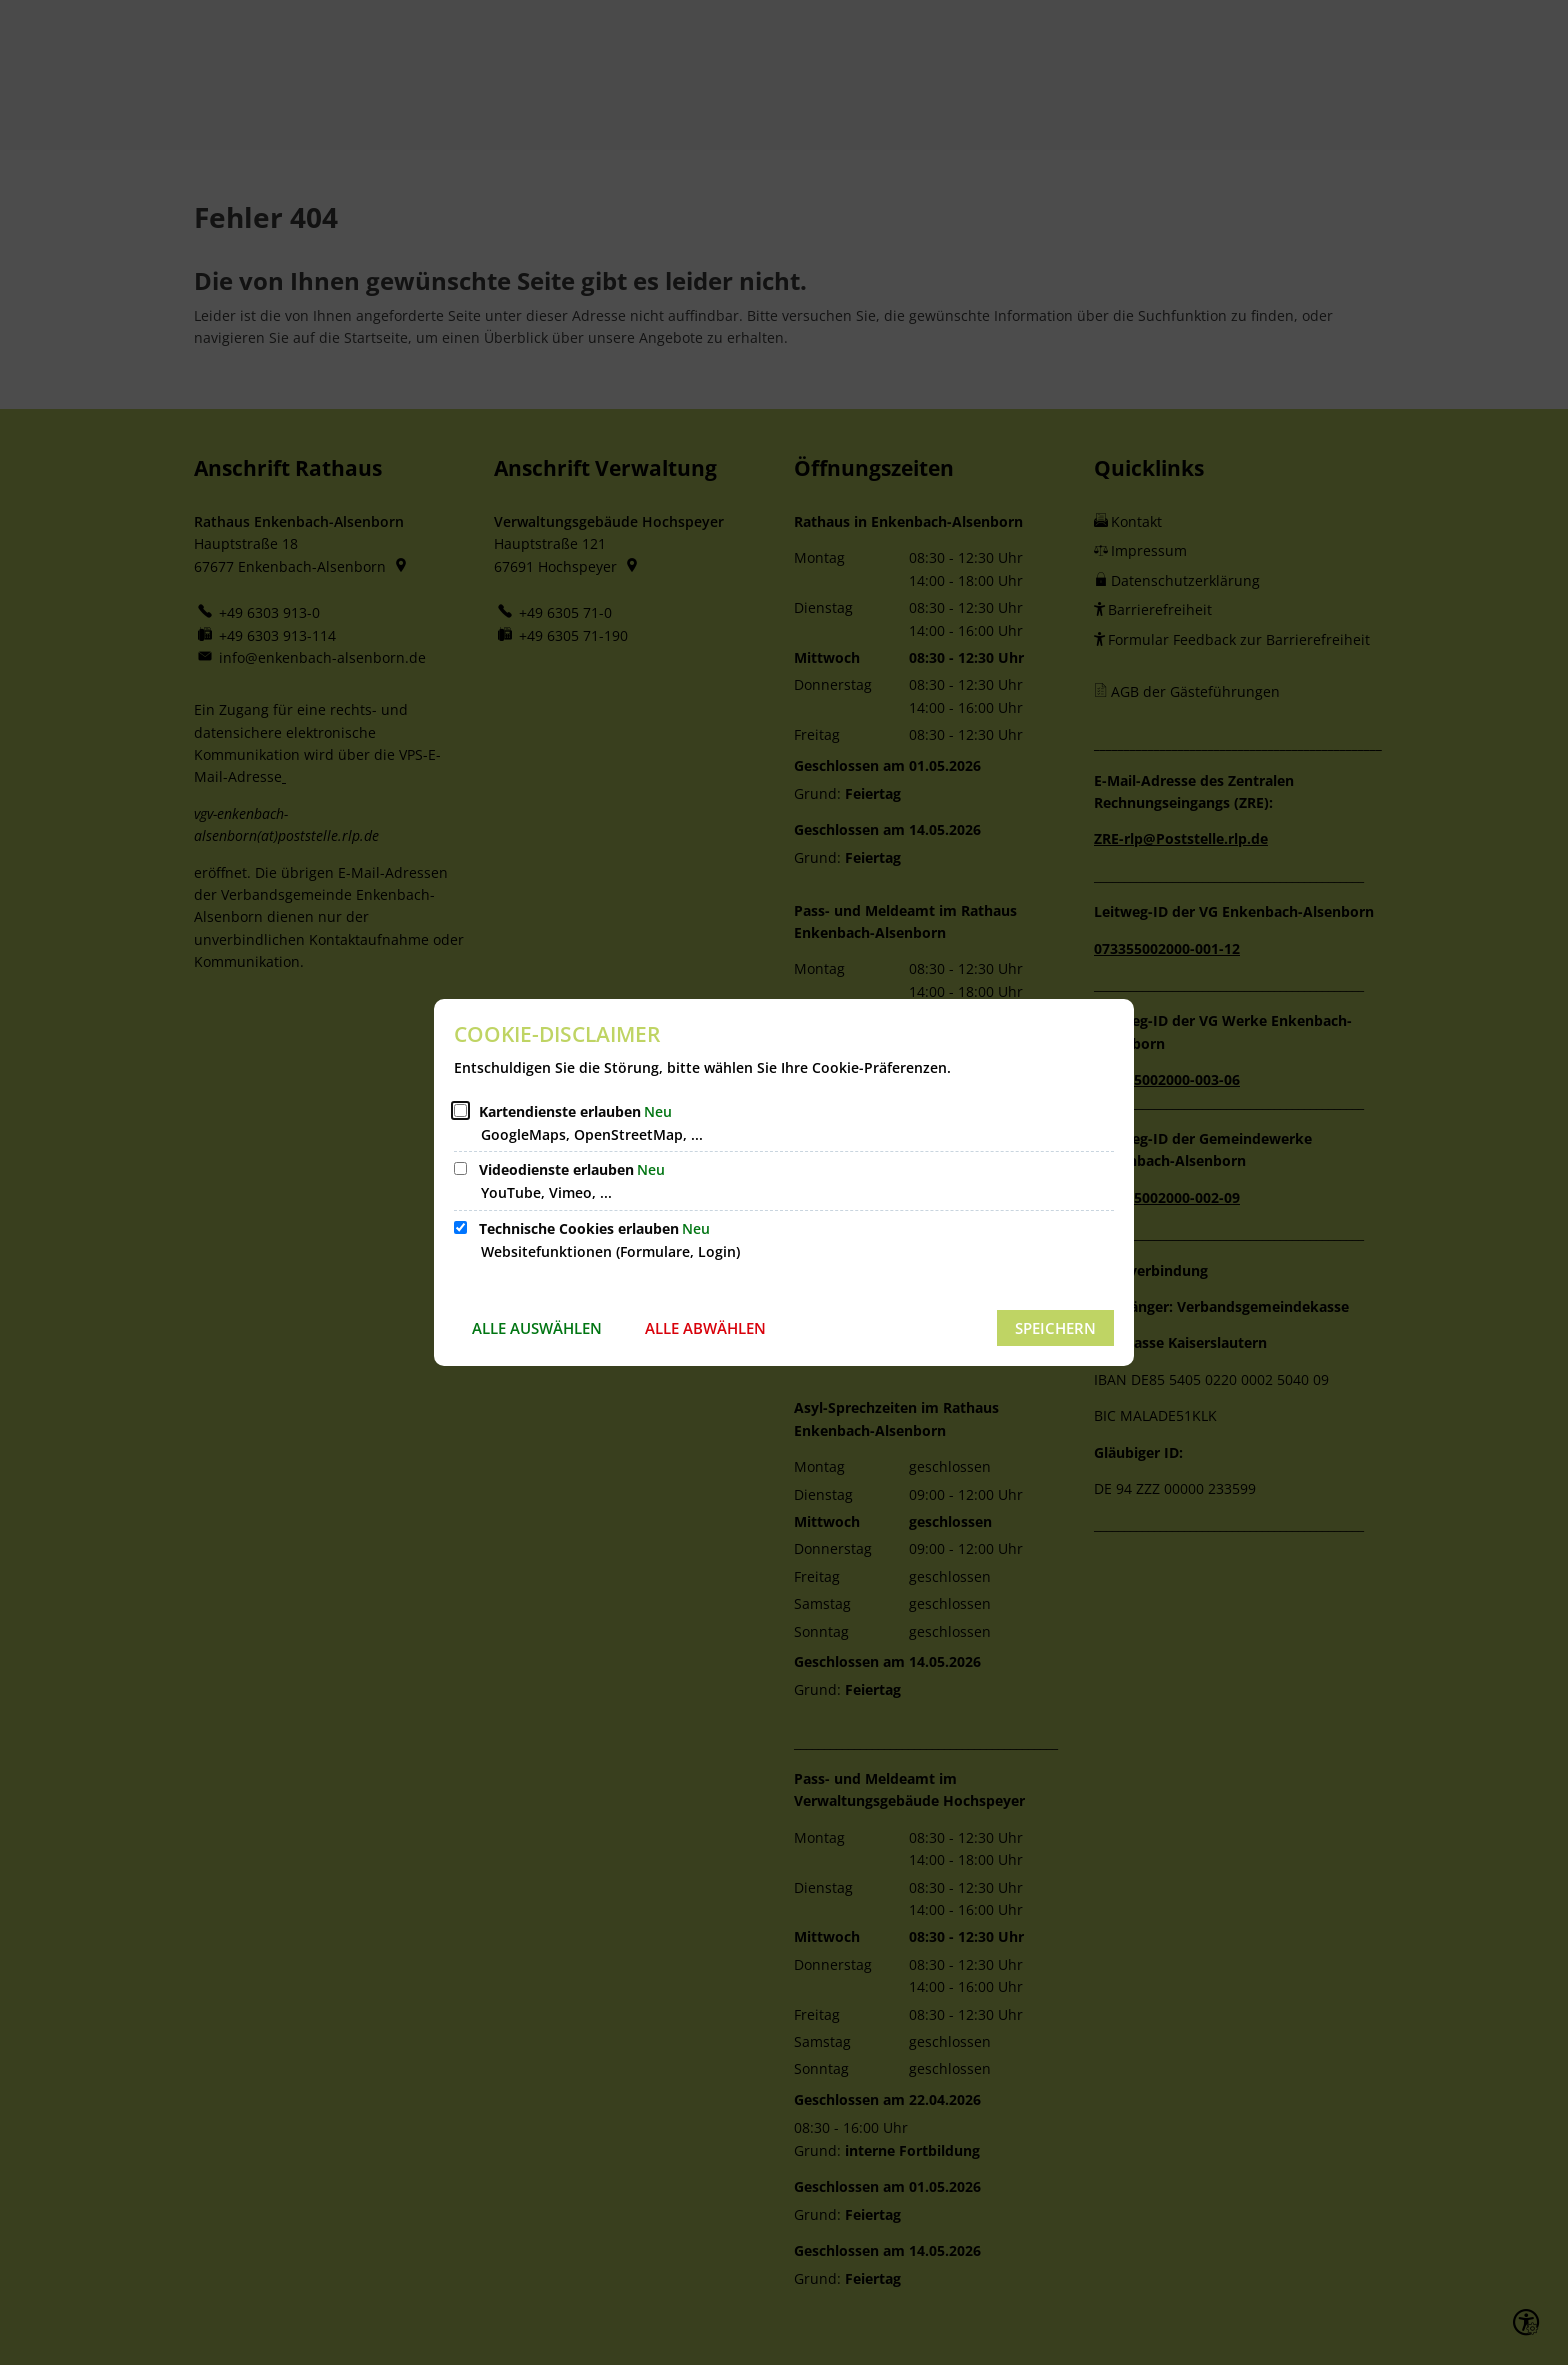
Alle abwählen (705, 1328)
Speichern (1055, 1328)
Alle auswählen (537, 1328)
